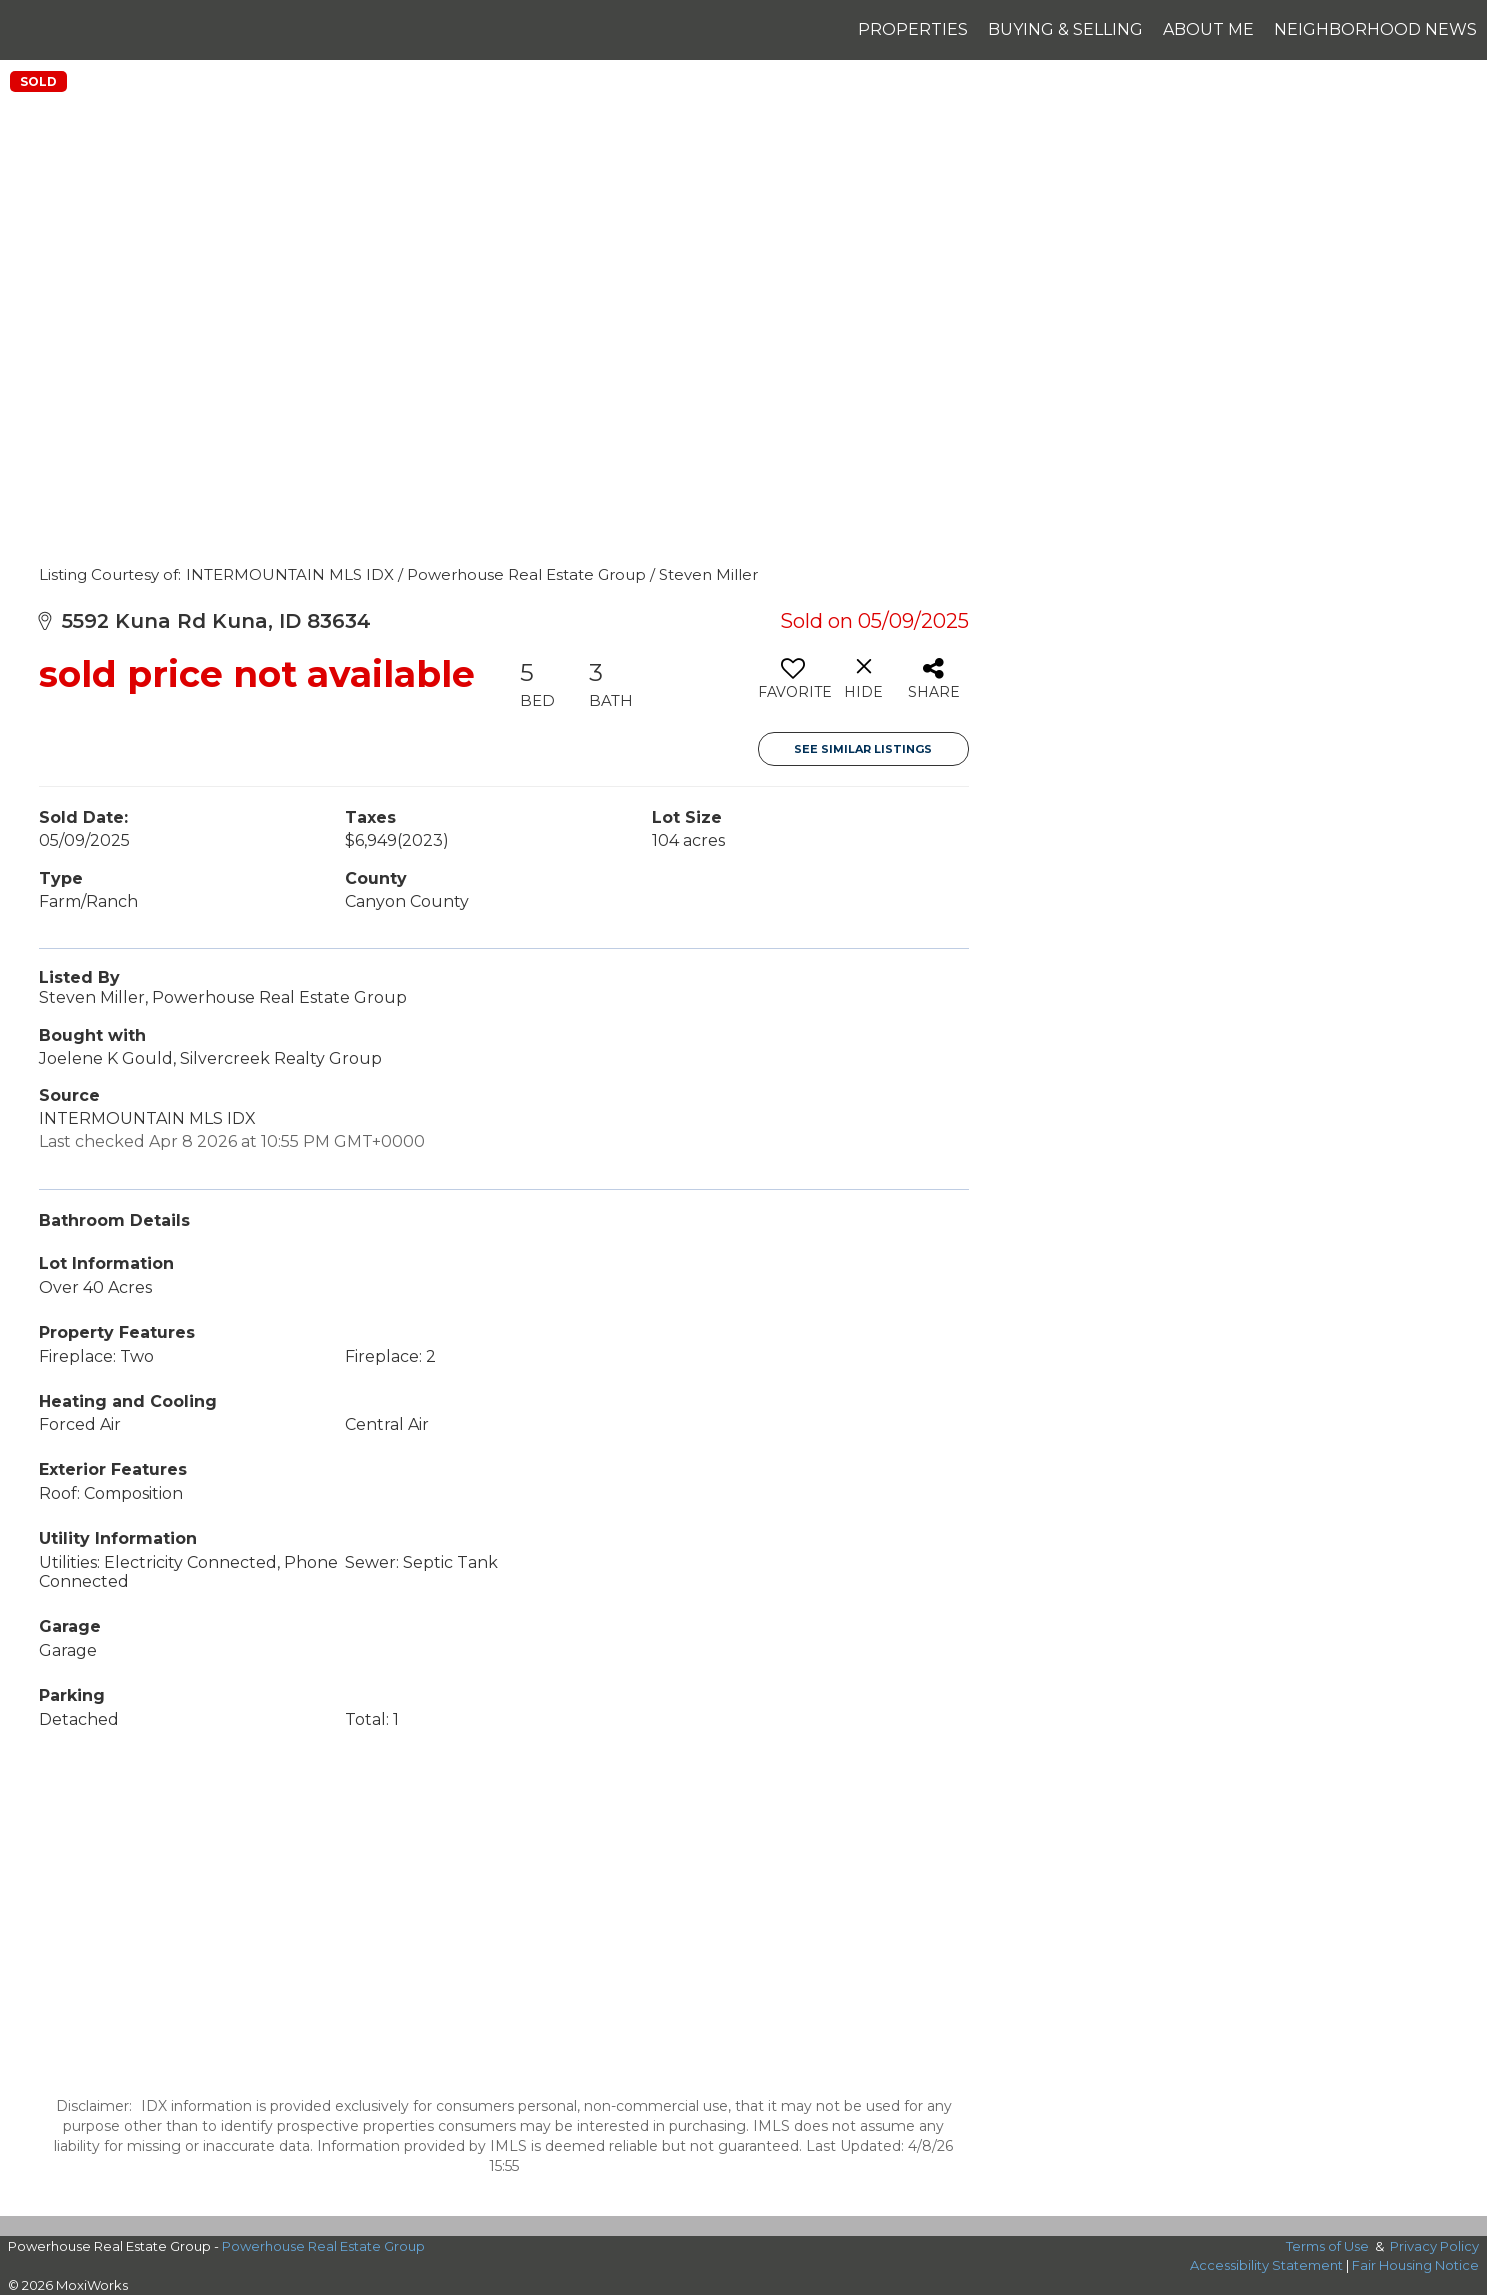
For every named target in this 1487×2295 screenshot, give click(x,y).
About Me (1208, 29)
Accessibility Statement (1266, 2265)
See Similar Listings (863, 749)
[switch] (793, 686)
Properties (913, 29)
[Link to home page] (25, 30)
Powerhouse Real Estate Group (323, 2246)
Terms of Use (1327, 2246)
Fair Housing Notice (1415, 2265)
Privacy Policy (1434, 2246)
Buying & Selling (1065, 29)
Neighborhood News (1375, 29)
